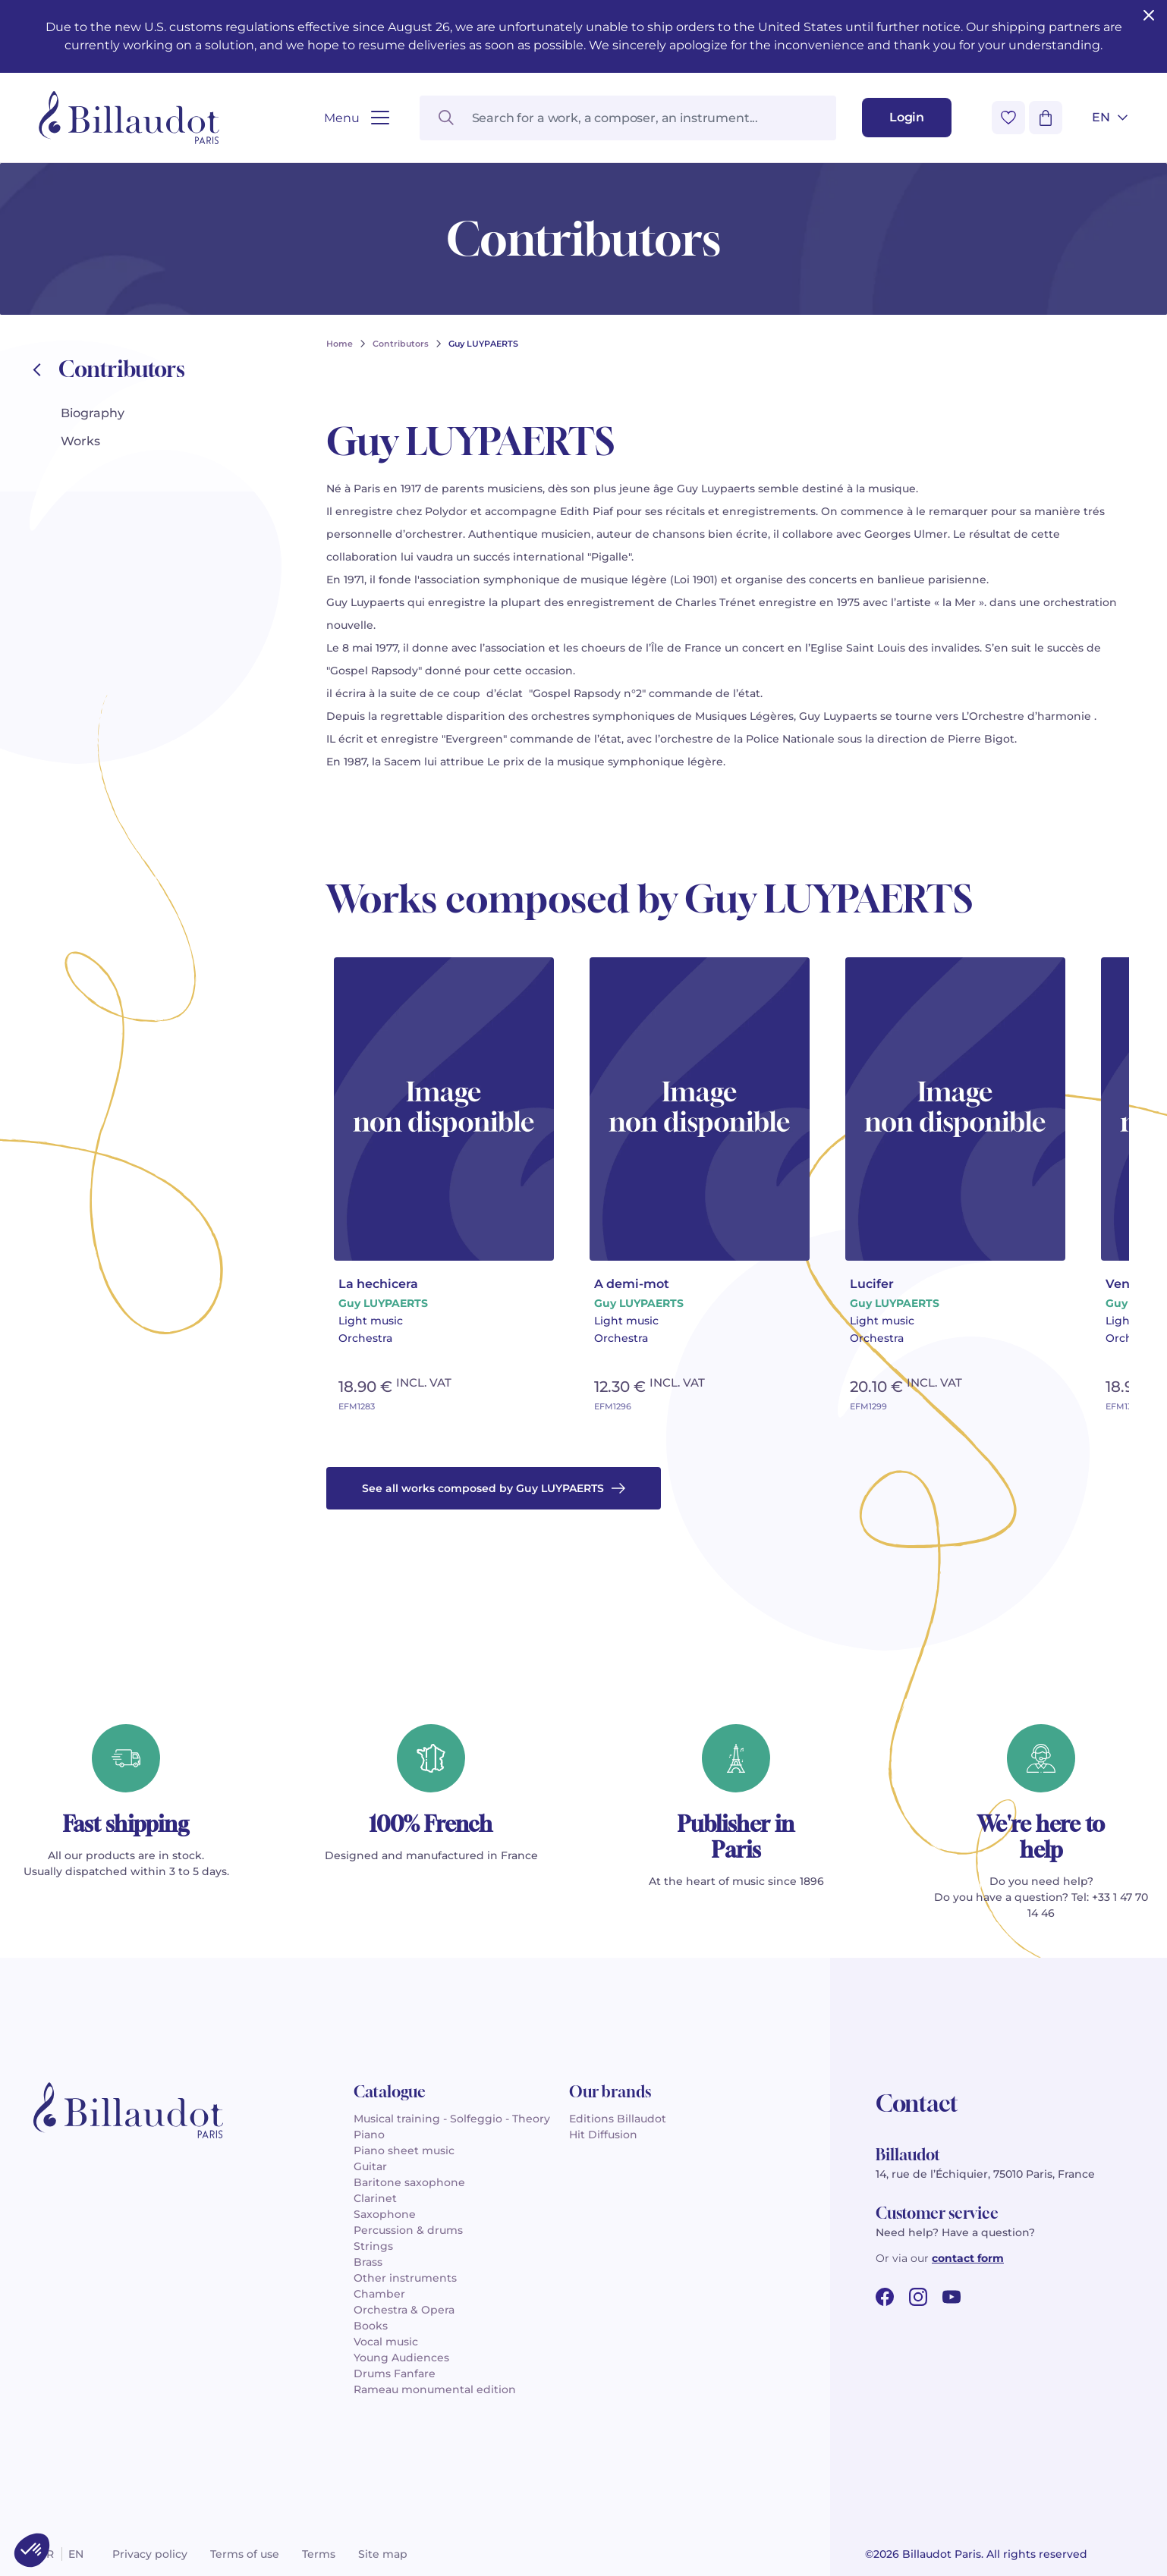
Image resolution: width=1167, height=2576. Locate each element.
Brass (368, 2262)
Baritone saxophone (409, 2182)
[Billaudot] (129, 117)
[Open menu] (356, 118)
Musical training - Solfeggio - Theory (452, 2119)
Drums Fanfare (395, 2373)
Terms (318, 2554)
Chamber (379, 2294)
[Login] (907, 117)
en (75, 2554)
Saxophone (385, 2214)
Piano (369, 2134)
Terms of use (244, 2554)
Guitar (370, 2166)
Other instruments (405, 2278)
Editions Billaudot (617, 2119)
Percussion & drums (408, 2230)
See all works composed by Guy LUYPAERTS (493, 1488)
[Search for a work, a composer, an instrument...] (628, 118)
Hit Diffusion (603, 2134)
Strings (373, 2246)
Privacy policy (149, 2554)
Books (371, 2326)
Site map (382, 2554)
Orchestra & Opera (404, 2310)
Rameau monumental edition (435, 2389)
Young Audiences (401, 2357)
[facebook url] (885, 2297)
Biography (92, 413)
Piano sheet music (404, 2150)
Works (80, 441)
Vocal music (386, 2342)
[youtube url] (951, 2297)
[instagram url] (918, 2297)
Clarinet (375, 2198)
